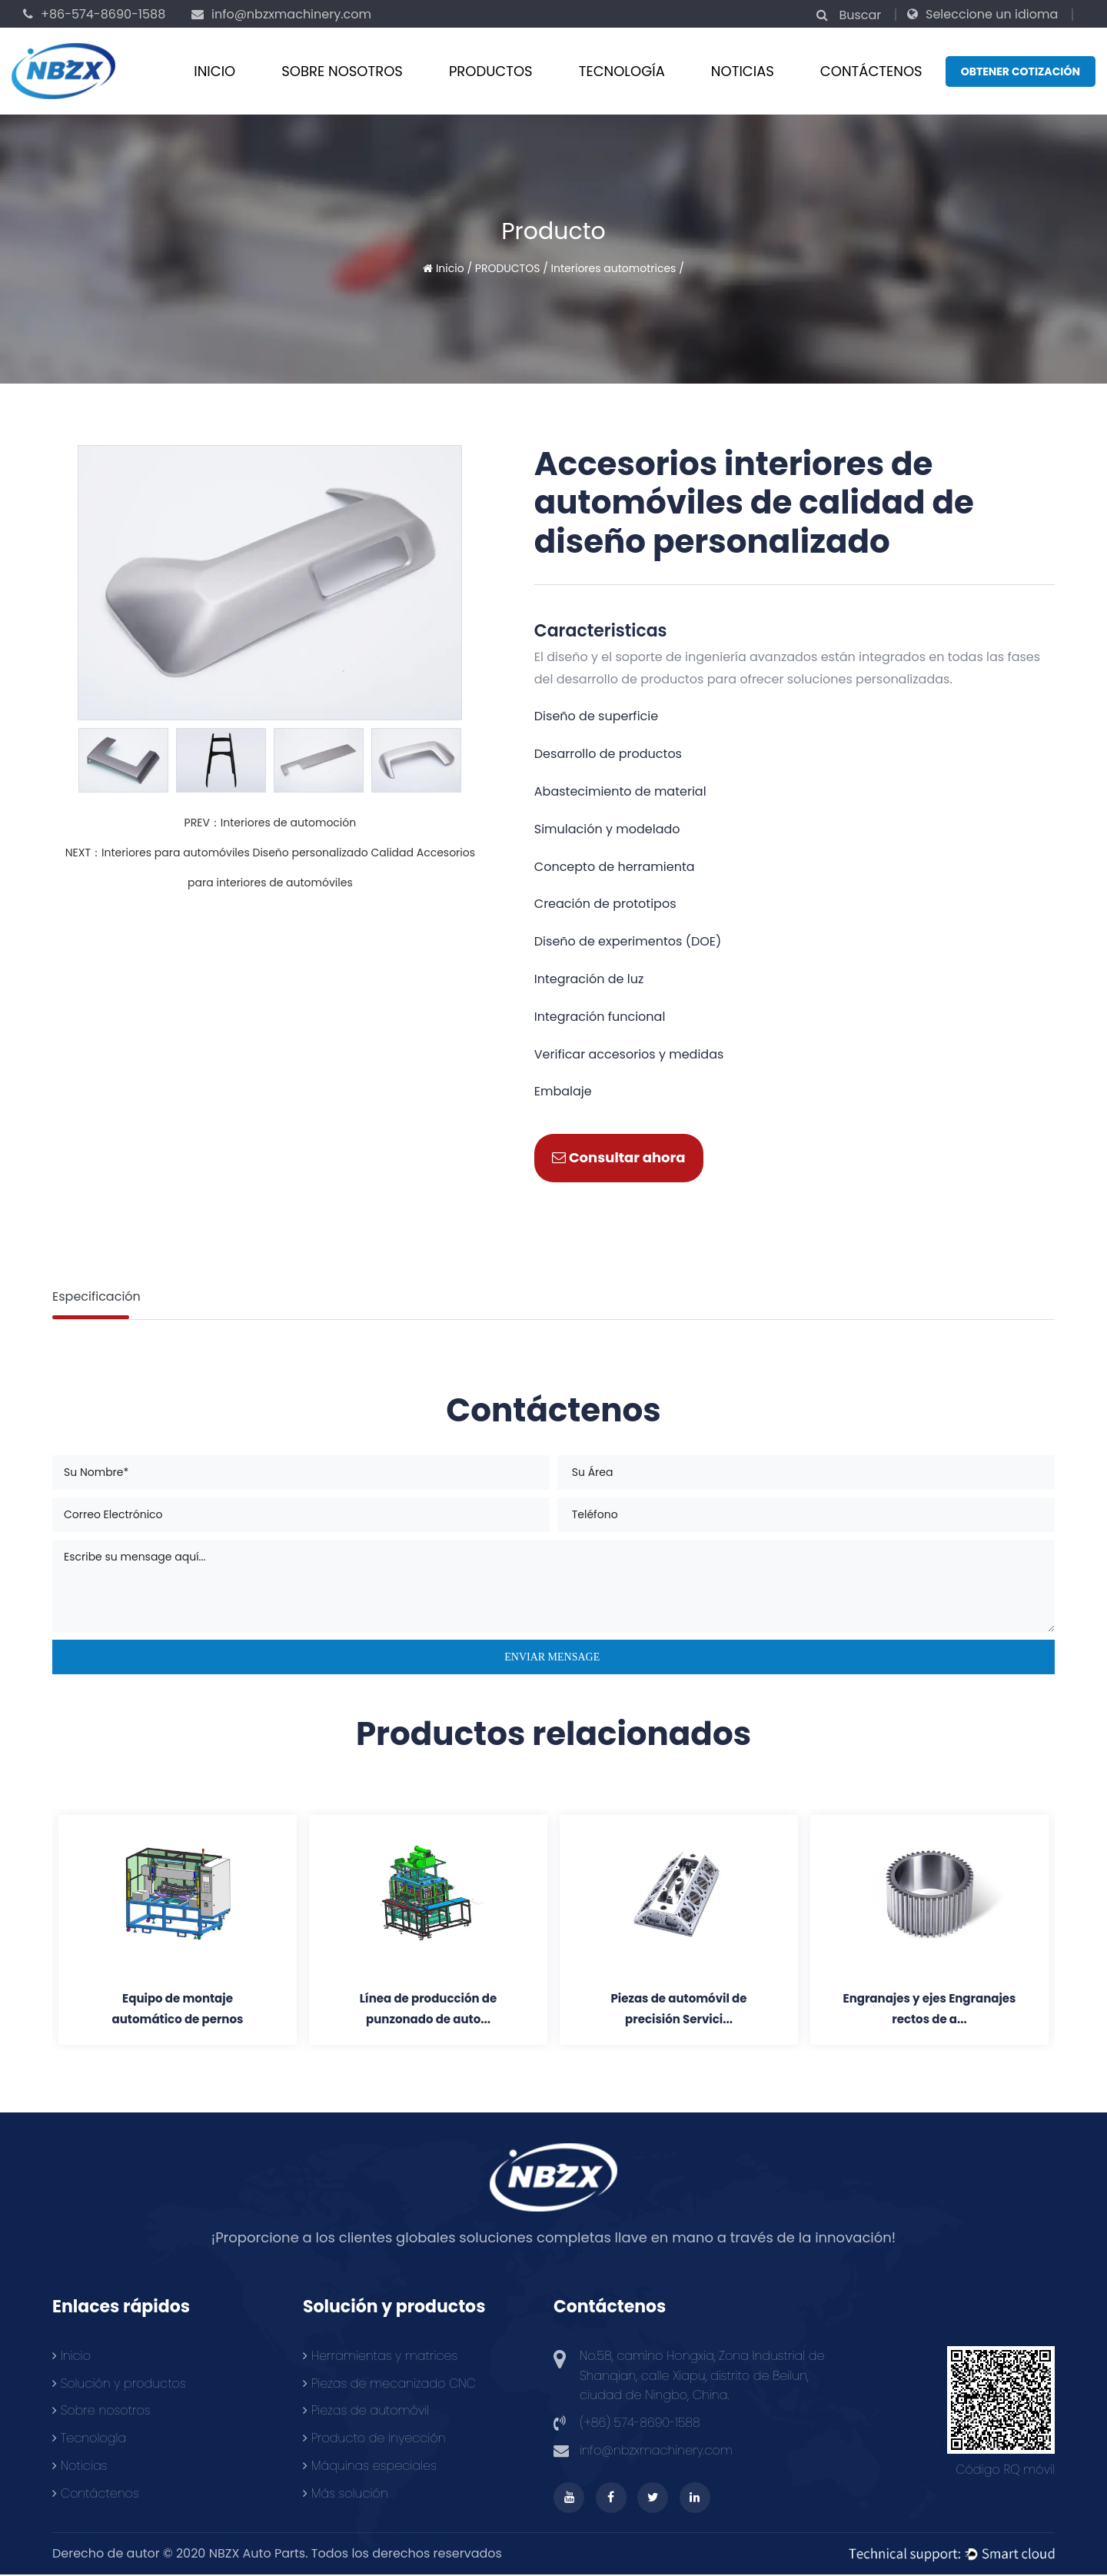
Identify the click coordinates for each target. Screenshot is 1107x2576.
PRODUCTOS (491, 71)
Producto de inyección (374, 2439)
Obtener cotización (1020, 71)
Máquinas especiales (370, 2466)
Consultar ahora (618, 1157)
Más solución (345, 2493)
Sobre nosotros (342, 71)
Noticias (742, 71)
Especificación (96, 1296)
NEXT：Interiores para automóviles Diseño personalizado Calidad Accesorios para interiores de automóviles (270, 867)
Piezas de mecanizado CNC (389, 2383)
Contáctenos (95, 2493)
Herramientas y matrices (380, 2356)
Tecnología (622, 71)
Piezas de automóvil (366, 2411)
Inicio (214, 71)
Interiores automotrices (613, 268)
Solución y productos (119, 2383)
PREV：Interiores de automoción (270, 822)
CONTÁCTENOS (871, 71)
